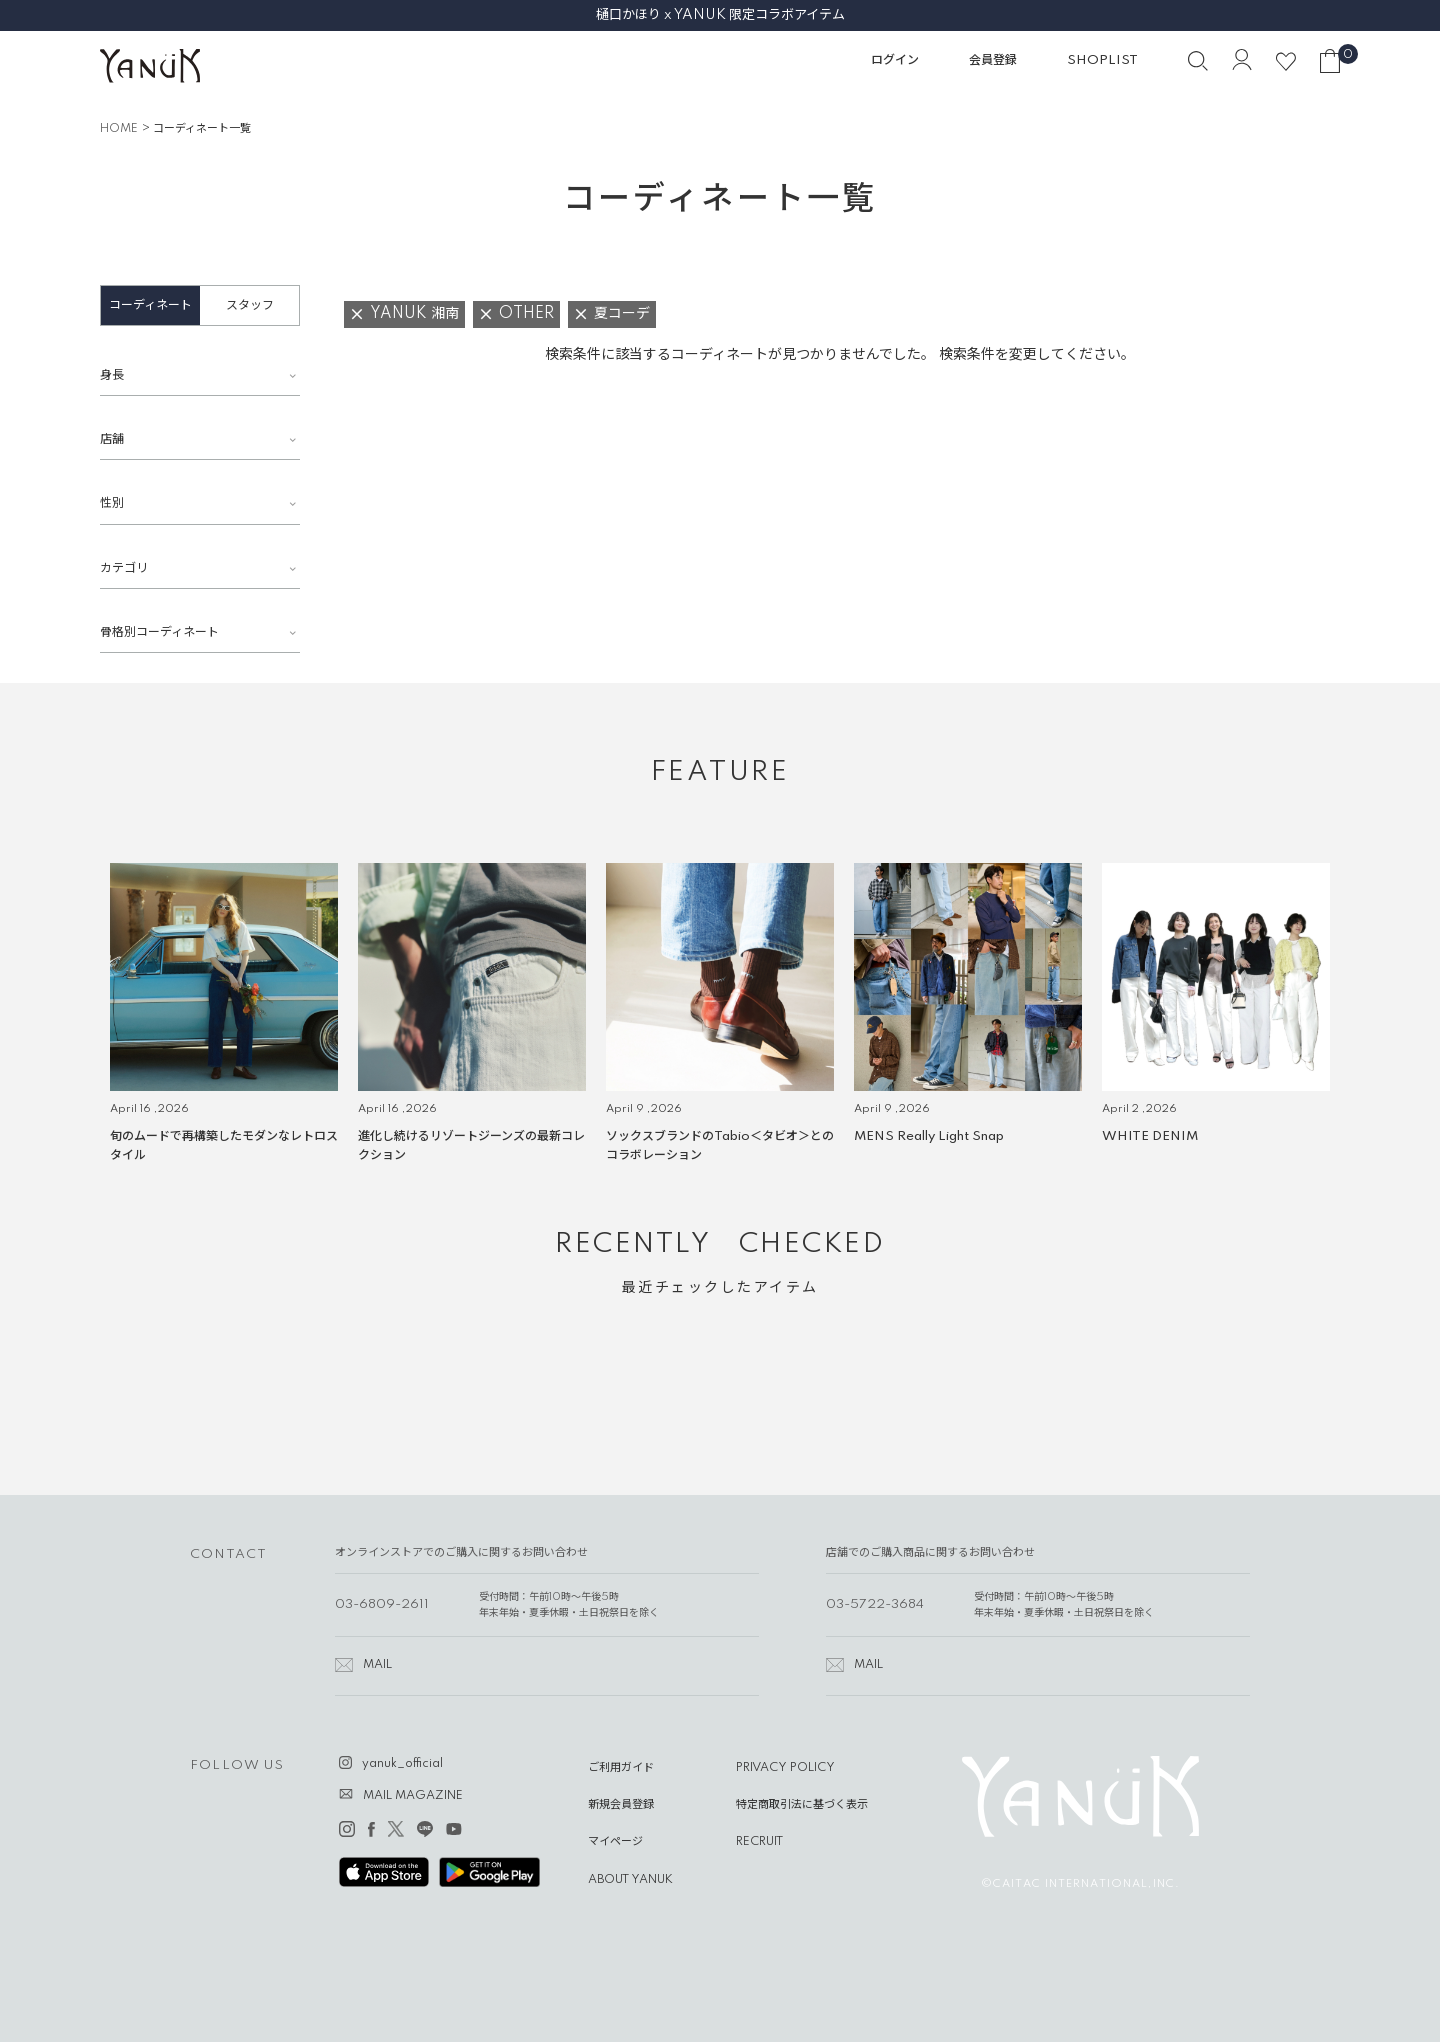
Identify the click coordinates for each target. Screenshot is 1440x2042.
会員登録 (993, 60)
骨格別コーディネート (159, 632)
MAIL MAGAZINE (413, 1796)
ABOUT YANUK (630, 1880)
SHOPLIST (1102, 60)
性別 (112, 503)
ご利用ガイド (621, 1768)
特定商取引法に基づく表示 (802, 1805)
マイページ (615, 1842)
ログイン (895, 60)
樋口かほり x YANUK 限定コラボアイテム (720, 15)
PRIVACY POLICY (785, 1768)
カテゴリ (124, 568)
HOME (119, 129)
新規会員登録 (621, 1805)
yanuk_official (402, 1764)
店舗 (112, 439)
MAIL (377, 1665)
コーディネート (150, 305)
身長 (112, 375)
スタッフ (250, 305)
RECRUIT (759, 1842)
